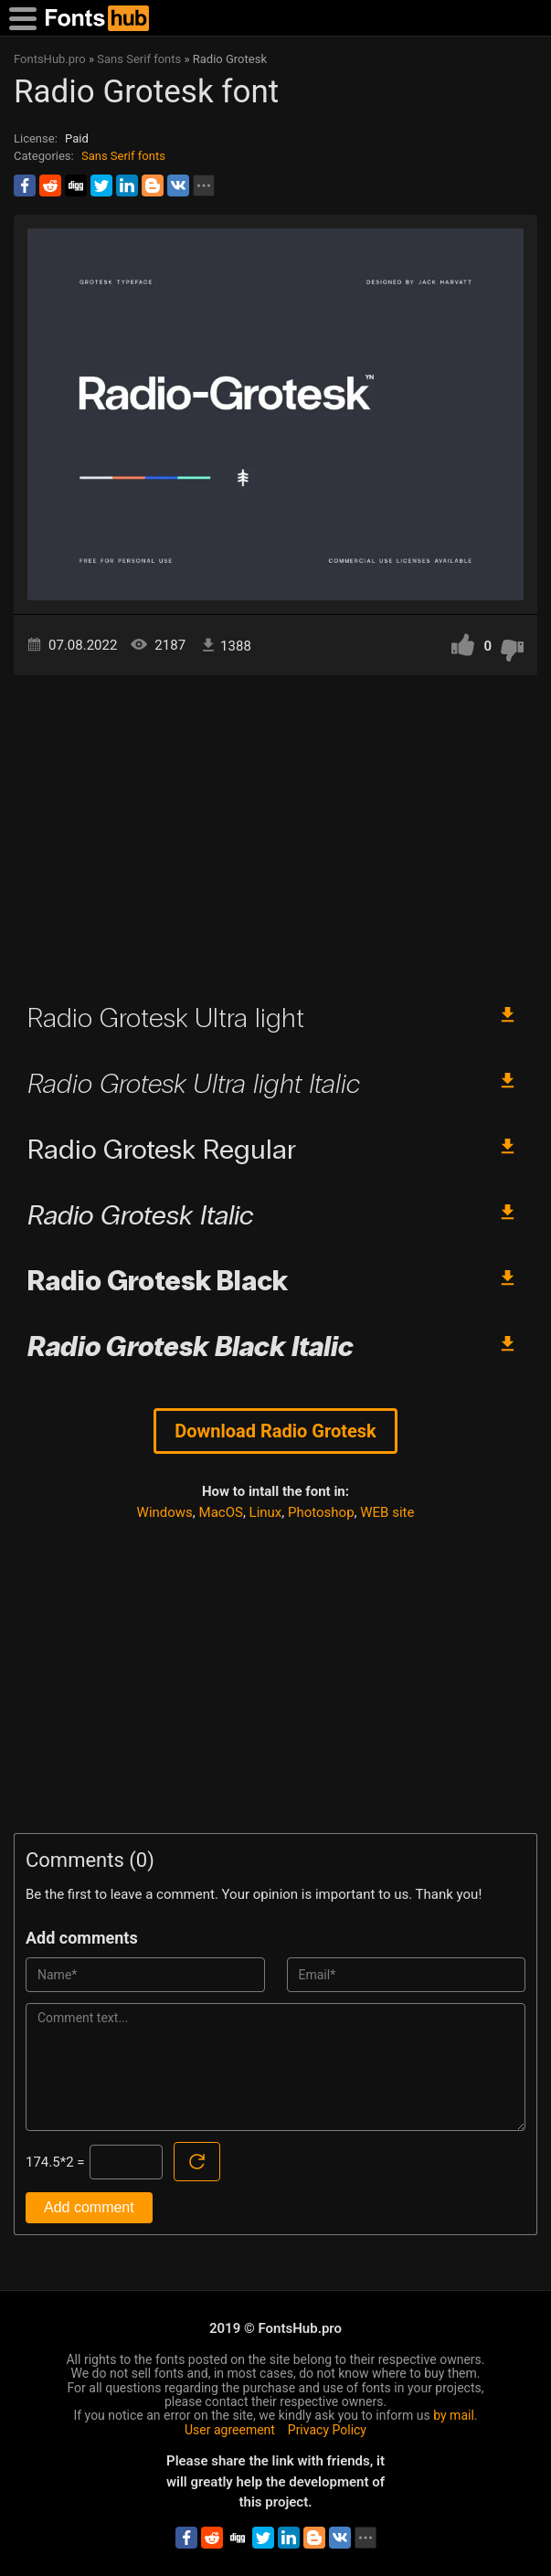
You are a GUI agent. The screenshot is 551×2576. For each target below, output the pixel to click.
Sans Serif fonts (123, 156)
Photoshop (321, 1512)
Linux (265, 1512)
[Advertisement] (275, 831)
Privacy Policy (327, 2429)
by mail (453, 2415)
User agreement (230, 2429)
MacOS (221, 1512)
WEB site (387, 1512)
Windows (165, 1512)
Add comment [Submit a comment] (89, 2207)
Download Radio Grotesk (275, 1431)
